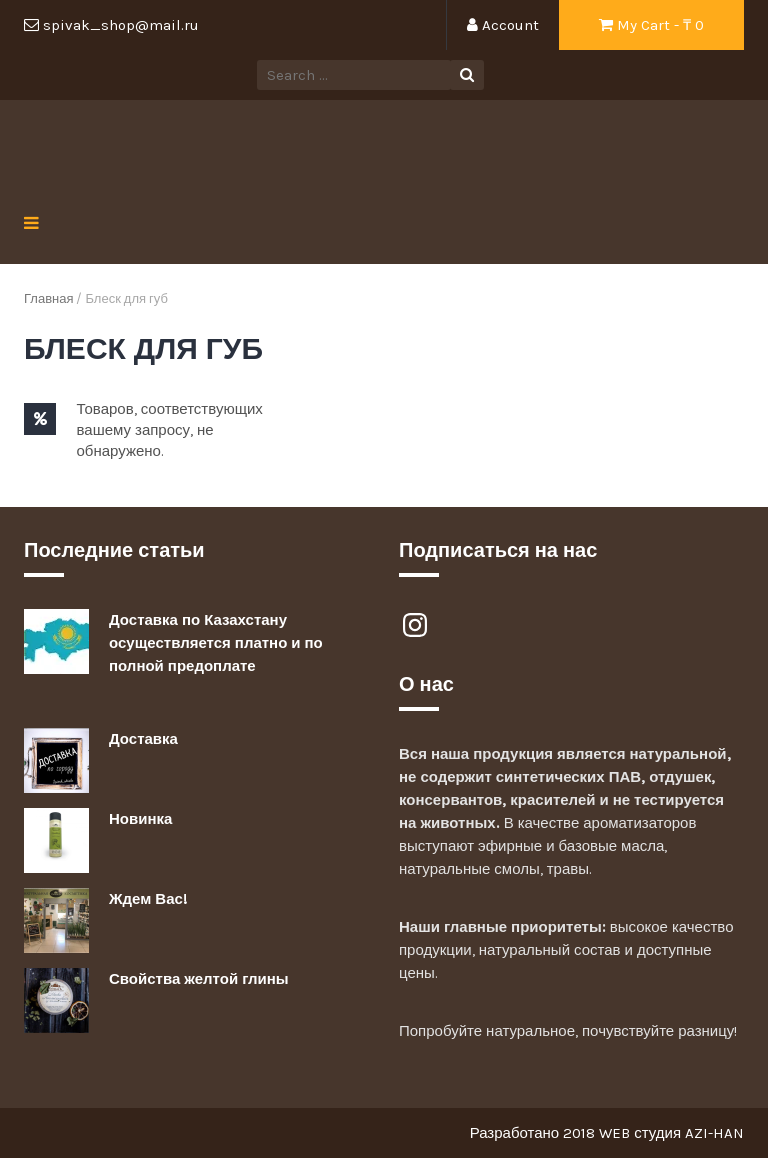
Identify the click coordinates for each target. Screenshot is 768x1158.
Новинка (140, 819)
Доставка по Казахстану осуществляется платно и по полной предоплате (216, 643)
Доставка (143, 739)
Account (503, 25)
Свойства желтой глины (199, 979)
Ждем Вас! (148, 899)
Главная (48, 298)
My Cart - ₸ (651, 25)
